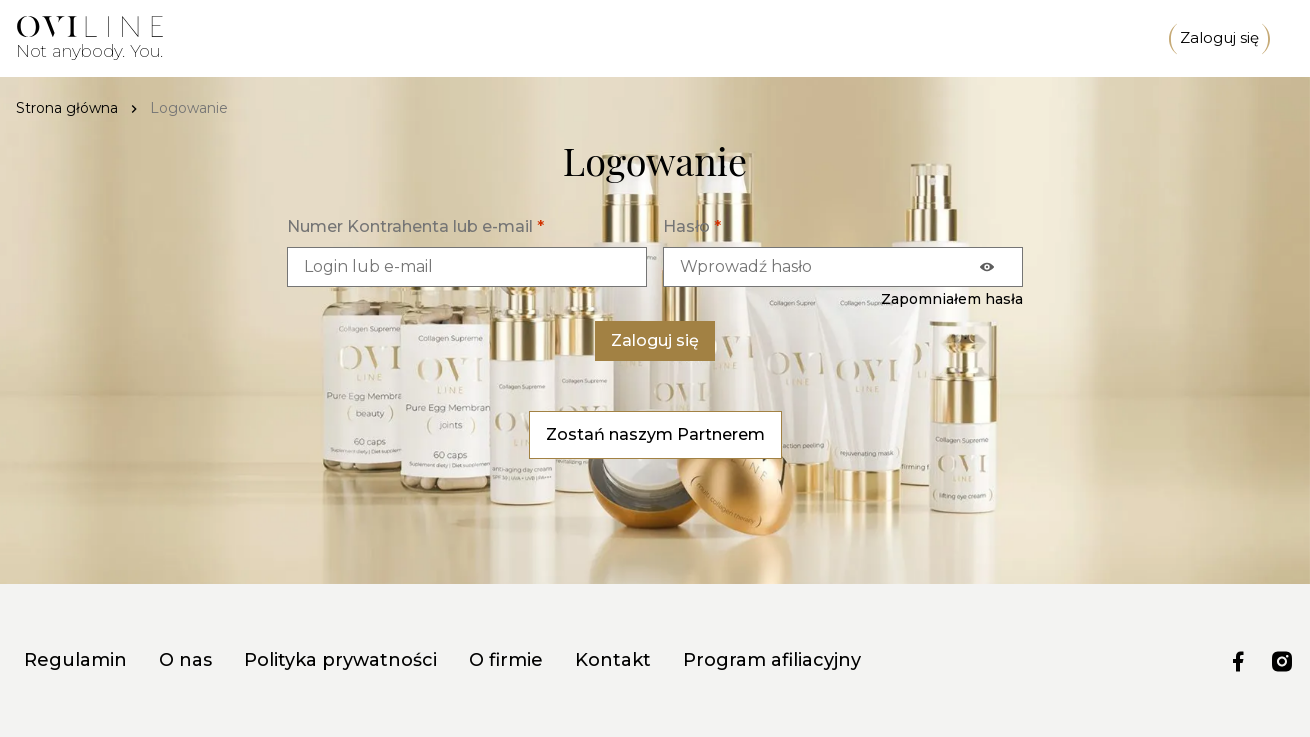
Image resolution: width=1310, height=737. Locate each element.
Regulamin (75, 660)
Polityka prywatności (340, 660)
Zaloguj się (1219, 39)
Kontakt (613, 660)
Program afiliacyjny (772, 660)
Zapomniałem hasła (952, 299)
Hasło (692, 226)
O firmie (506, 660)
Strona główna (67, 108)
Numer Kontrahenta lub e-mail (415, 226)
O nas (185, 660)
